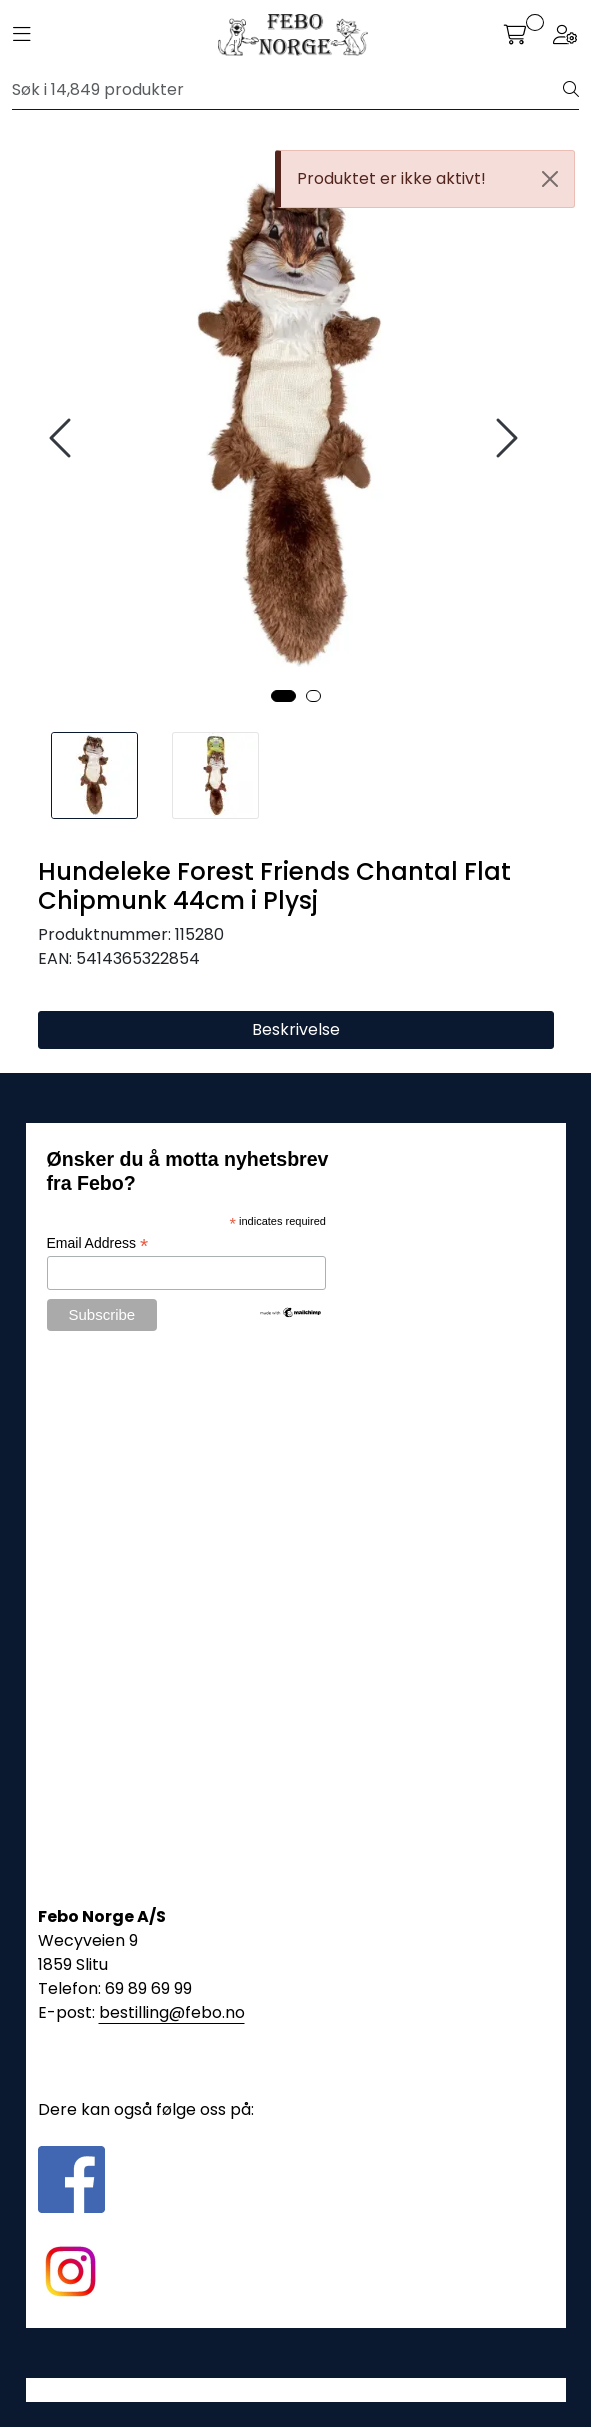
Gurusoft (295, 2389)
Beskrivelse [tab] (296, 1029)
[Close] (550, 179)
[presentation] (63, 438)
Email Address (98, 1243)
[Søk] (288, 90)
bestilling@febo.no (172, 2012)
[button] (283, 696)
